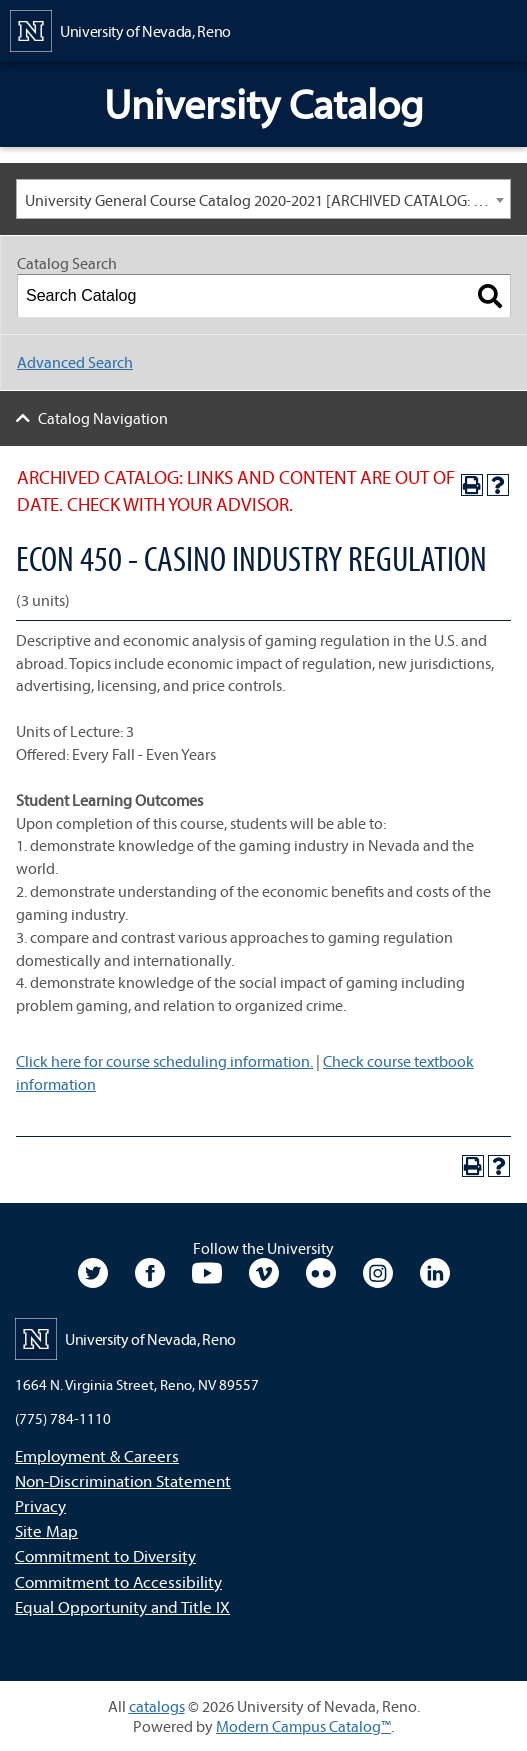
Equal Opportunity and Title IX (122, 1606)
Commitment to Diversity (105, 1555)
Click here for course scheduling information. (164, 1061)
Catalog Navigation (103, 418)
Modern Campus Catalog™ (303, 1726)
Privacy (40, 1505)
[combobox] (263, 199)
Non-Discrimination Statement (123, 1480)
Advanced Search (75, 362)
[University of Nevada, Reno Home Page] (120, 29)
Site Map (46, 1530)
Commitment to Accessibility (118, 1581)
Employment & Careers (97, 1455)
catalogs (157, 1706)
